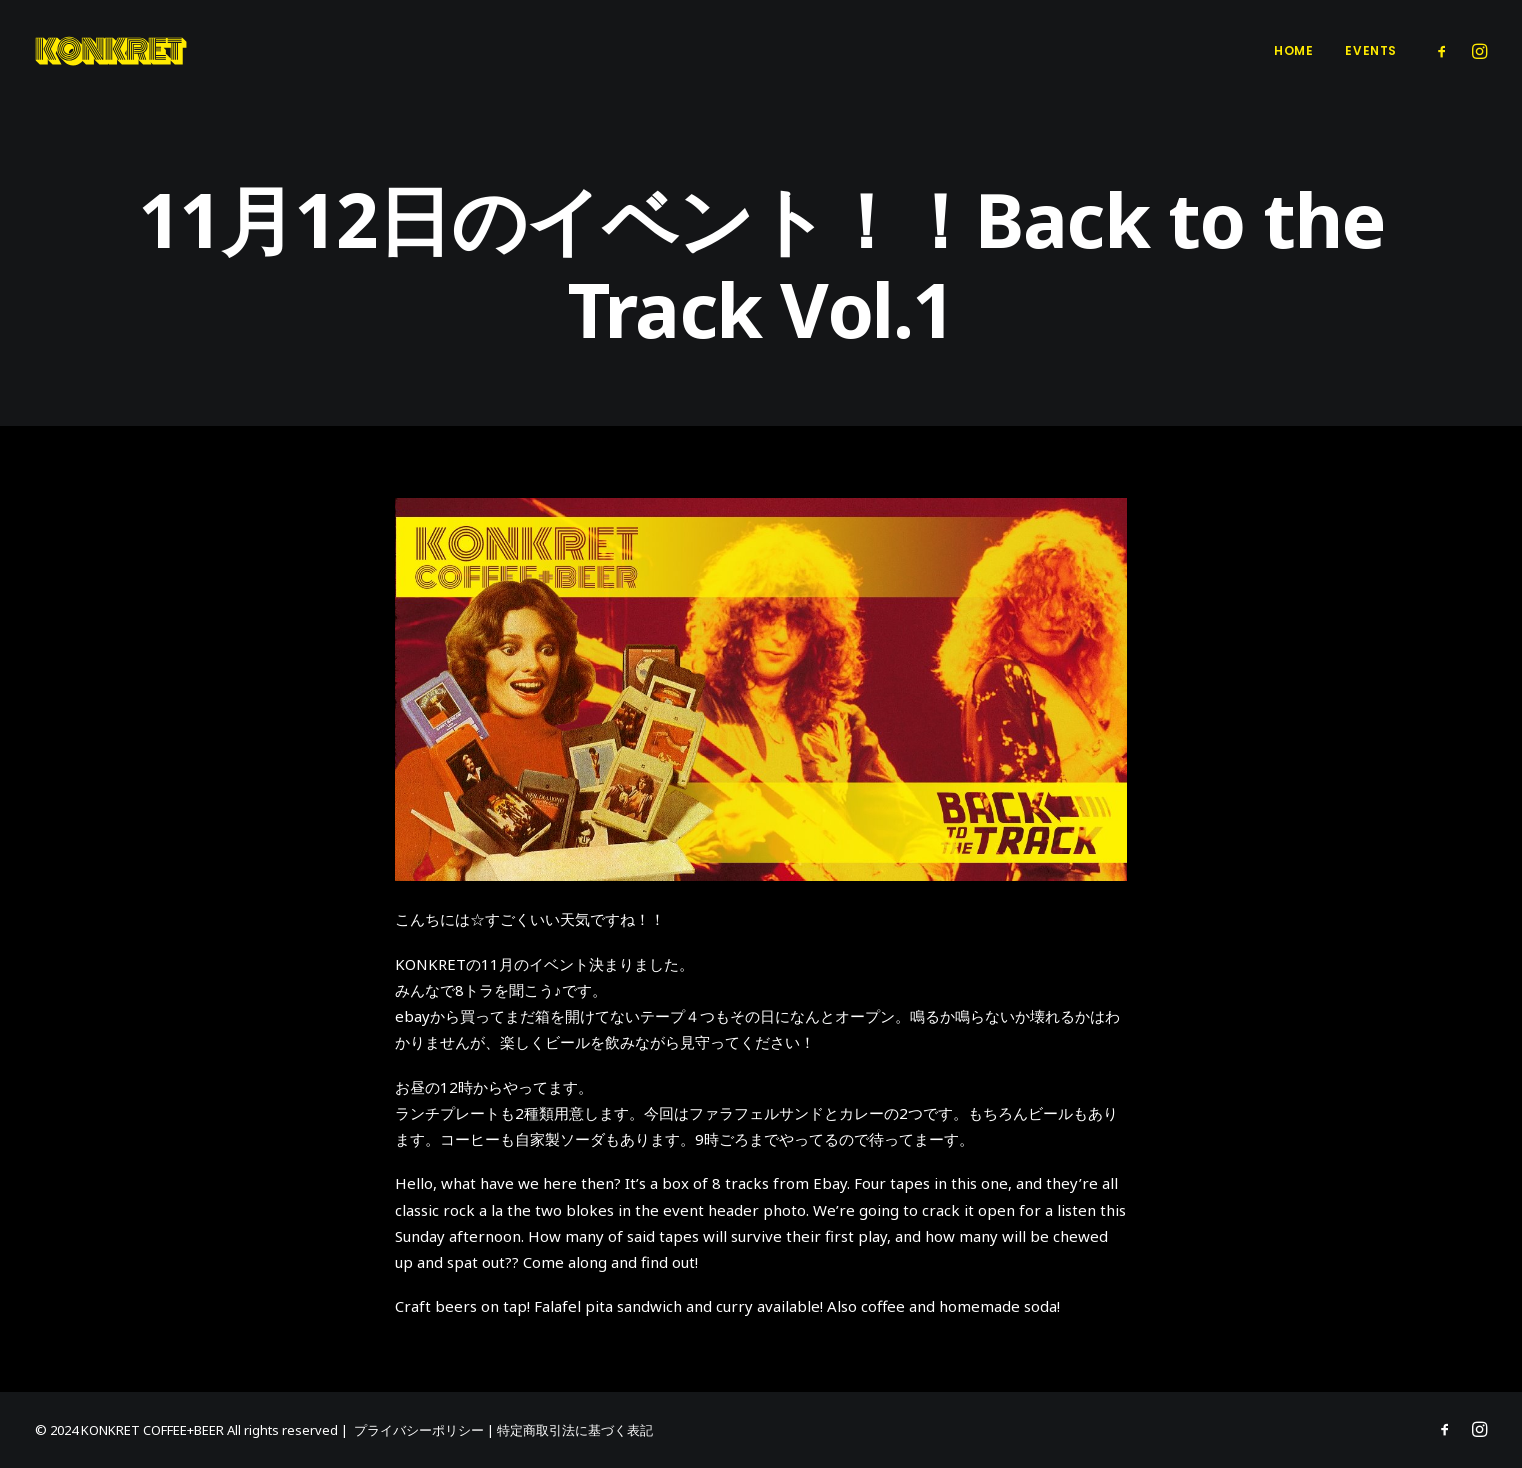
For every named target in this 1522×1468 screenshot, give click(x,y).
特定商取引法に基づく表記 (575, 1430)
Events (1371, 50)
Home (1293, 50)
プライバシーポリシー (419, 1430)
